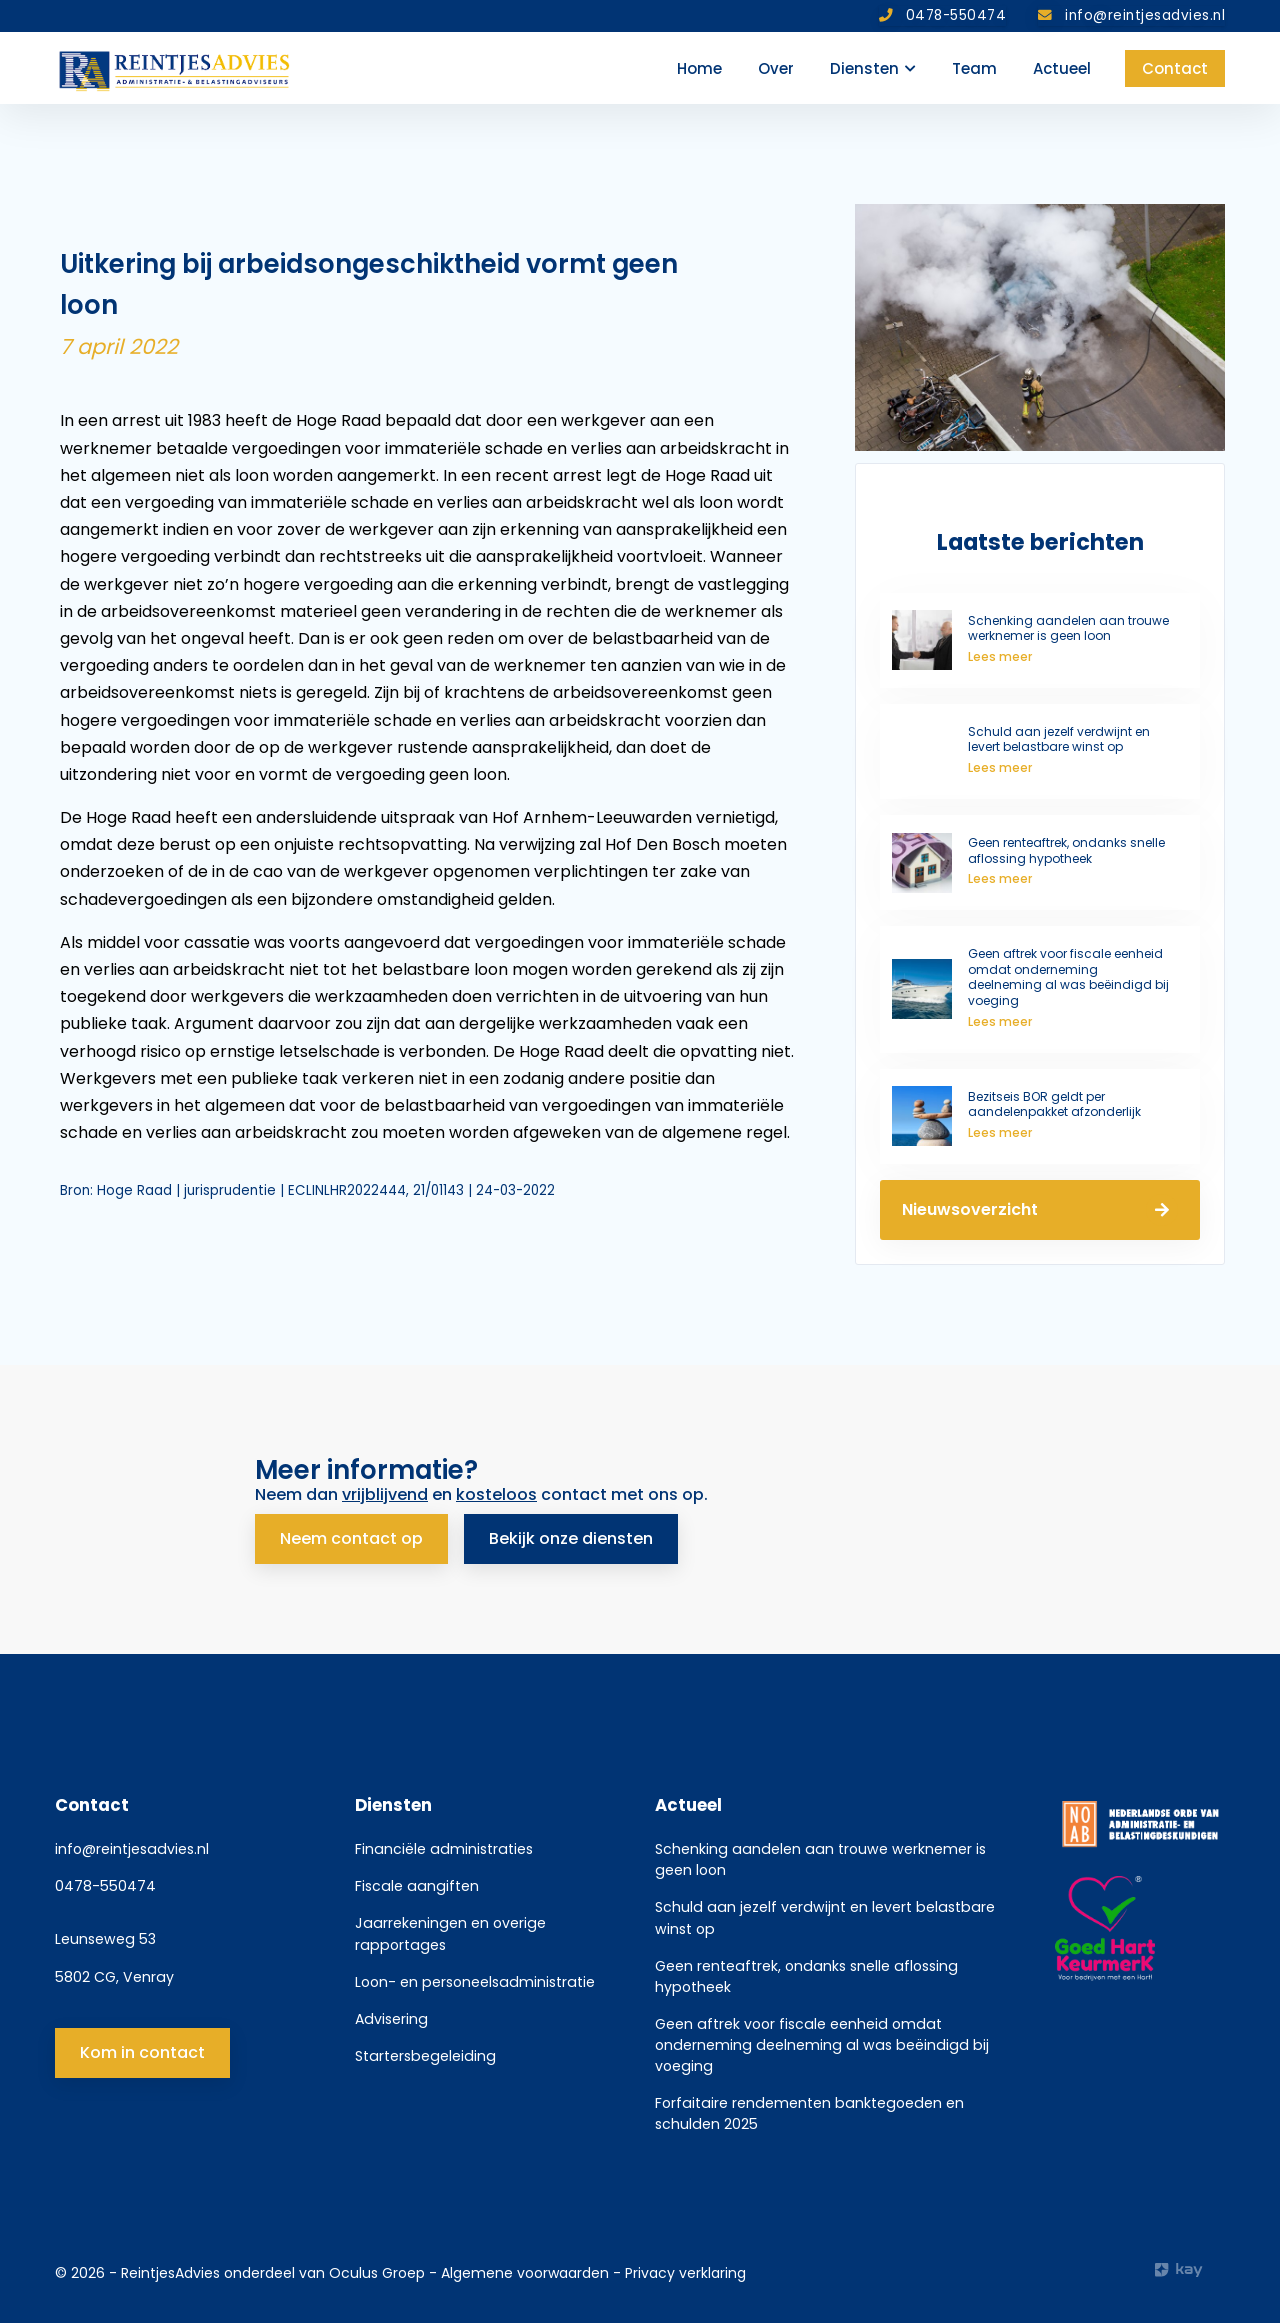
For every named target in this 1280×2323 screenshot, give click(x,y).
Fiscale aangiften (417, 1886)
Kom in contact (142, 2052)
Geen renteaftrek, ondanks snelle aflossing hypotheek (806, 1976)
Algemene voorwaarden (527, 2273)
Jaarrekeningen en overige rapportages (450, 1933)
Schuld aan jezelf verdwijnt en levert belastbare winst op (825, 1917)
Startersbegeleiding (425, 2056)
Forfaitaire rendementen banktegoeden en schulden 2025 (809, 2113)
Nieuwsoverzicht (1040, 1210)
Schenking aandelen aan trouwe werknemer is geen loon (820, 1859)
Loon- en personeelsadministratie (475, 1982)
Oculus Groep (377, 2273)
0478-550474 (105, 1886)
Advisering (391, 2019)
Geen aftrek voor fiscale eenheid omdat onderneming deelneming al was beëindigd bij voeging (822, 2045)
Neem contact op (351, 1538)
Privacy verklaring (685, 2273)
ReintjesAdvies (170, 2273)
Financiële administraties (444, 1849)
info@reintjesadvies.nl (132, 1849)
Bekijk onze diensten (571, 1538)
